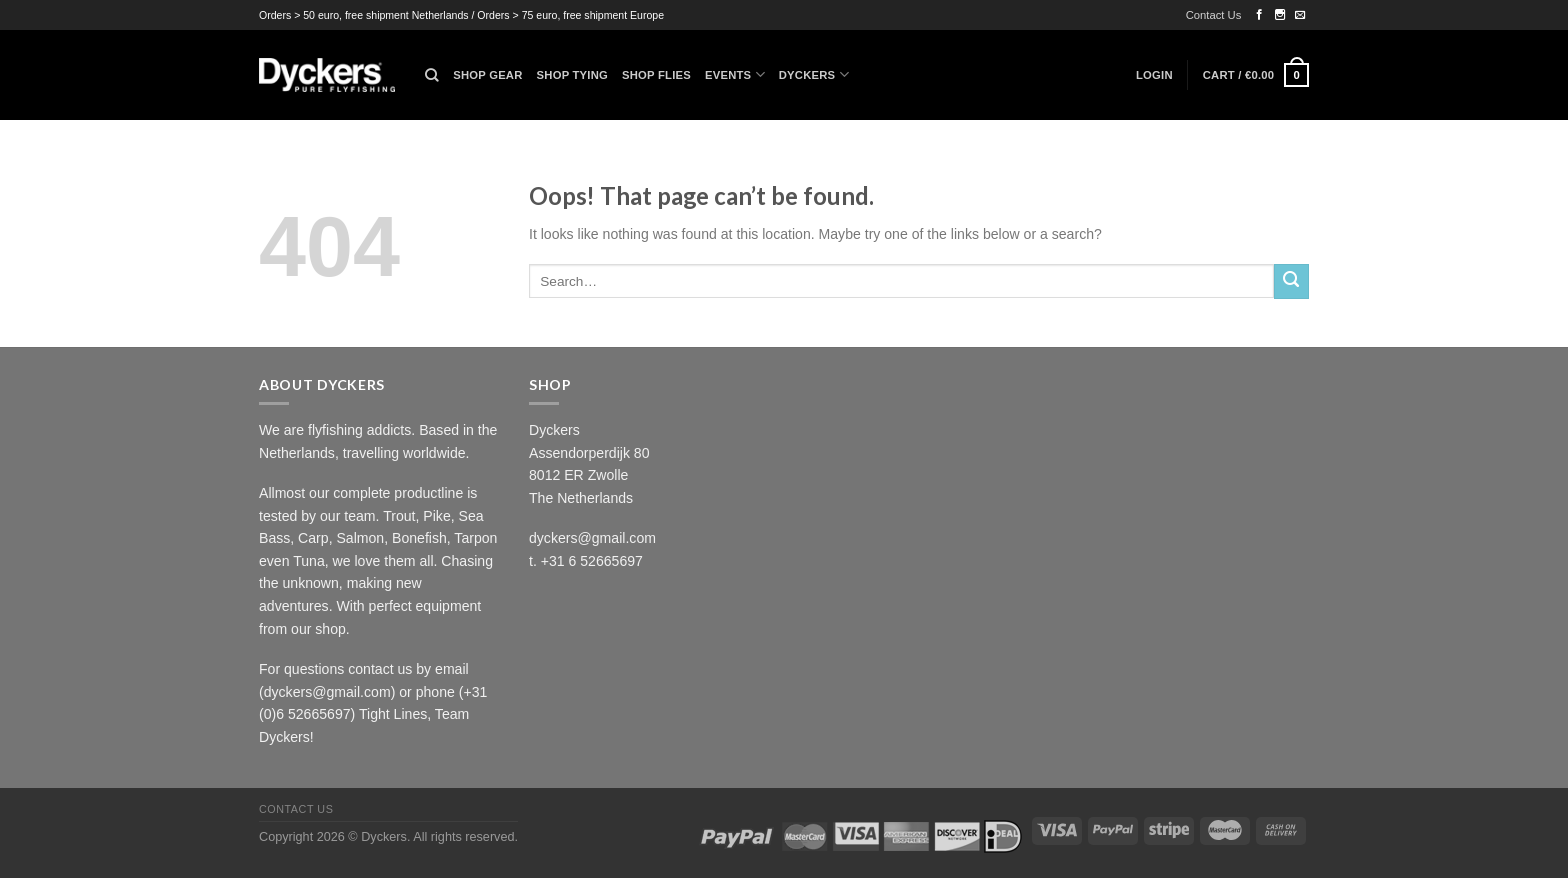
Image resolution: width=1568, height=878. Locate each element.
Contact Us (1214, 15)
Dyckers (814, 74)
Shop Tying (572, 75)
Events (735, 74)
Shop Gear (487, 75)
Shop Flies (656, 75)
